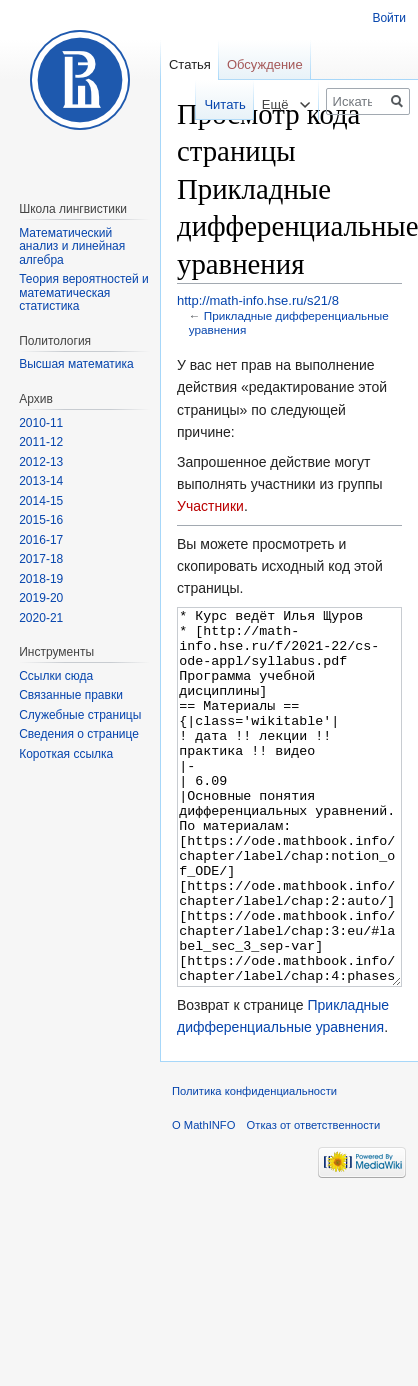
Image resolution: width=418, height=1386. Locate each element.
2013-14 (41, 481)
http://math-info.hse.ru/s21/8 (258, 300)
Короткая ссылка (66, 754)
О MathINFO (203, 1200)
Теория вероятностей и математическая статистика (84, 292)
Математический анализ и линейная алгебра (72, 246)
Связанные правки (71, 695)
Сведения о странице (79, 734)
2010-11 (41, 423)
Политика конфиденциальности (254, 1166)
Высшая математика (76, 364)
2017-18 (41, 559)
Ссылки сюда (56, 676)
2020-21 (41, 618)
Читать (212, 104)
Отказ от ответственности (314, 1200)
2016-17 (41, 540)
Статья (190, 64)
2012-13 (41, 462)
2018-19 (41, 579)
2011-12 (41, 442)
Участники (210, 506)
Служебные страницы (80, 715)
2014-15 (41, 501)
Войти (389, 18)
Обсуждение (265, 64)
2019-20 (41, 598)
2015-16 (41, 520)
